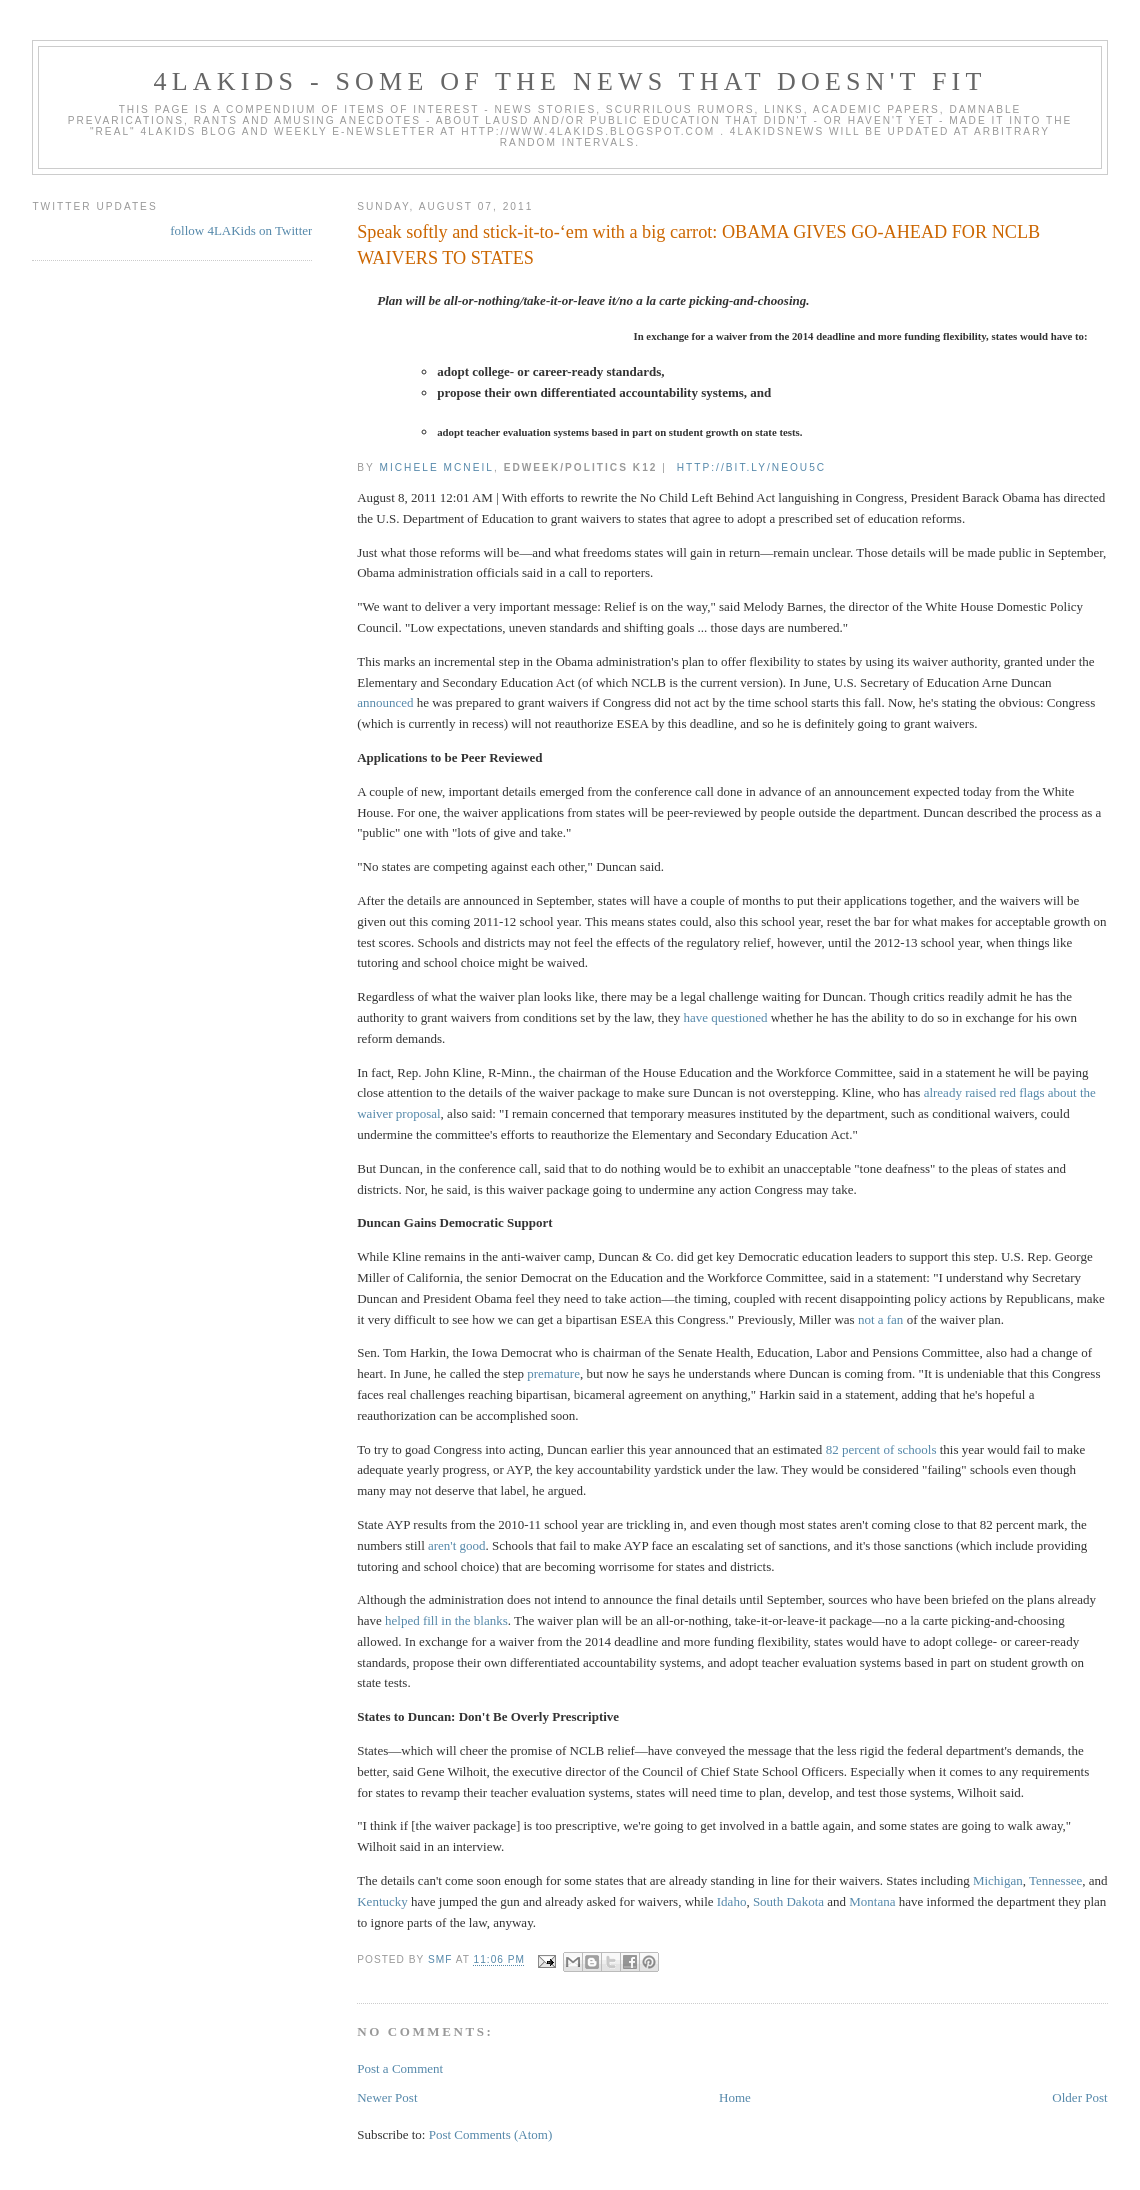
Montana (872, 1901)
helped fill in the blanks (446, 1620)
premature (553, 1373)
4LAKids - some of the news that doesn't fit (569, 81)
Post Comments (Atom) (491, 2134)
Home (735, 2097)
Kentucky (382, 1901)
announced (385, 702)
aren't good (457, 1545)
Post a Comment (400, 2068)
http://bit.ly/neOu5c (752, 467)
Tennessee (1055, 1880)
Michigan (998, 1880)
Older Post (1079, 2097)
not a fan (880, 1319)
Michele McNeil (436, 467)
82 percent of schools (881, 1449)
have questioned (725, 1017)
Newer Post (387, 2097)
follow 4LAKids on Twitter (241, 230)
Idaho (732, 1901)
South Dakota (788, 1901)
